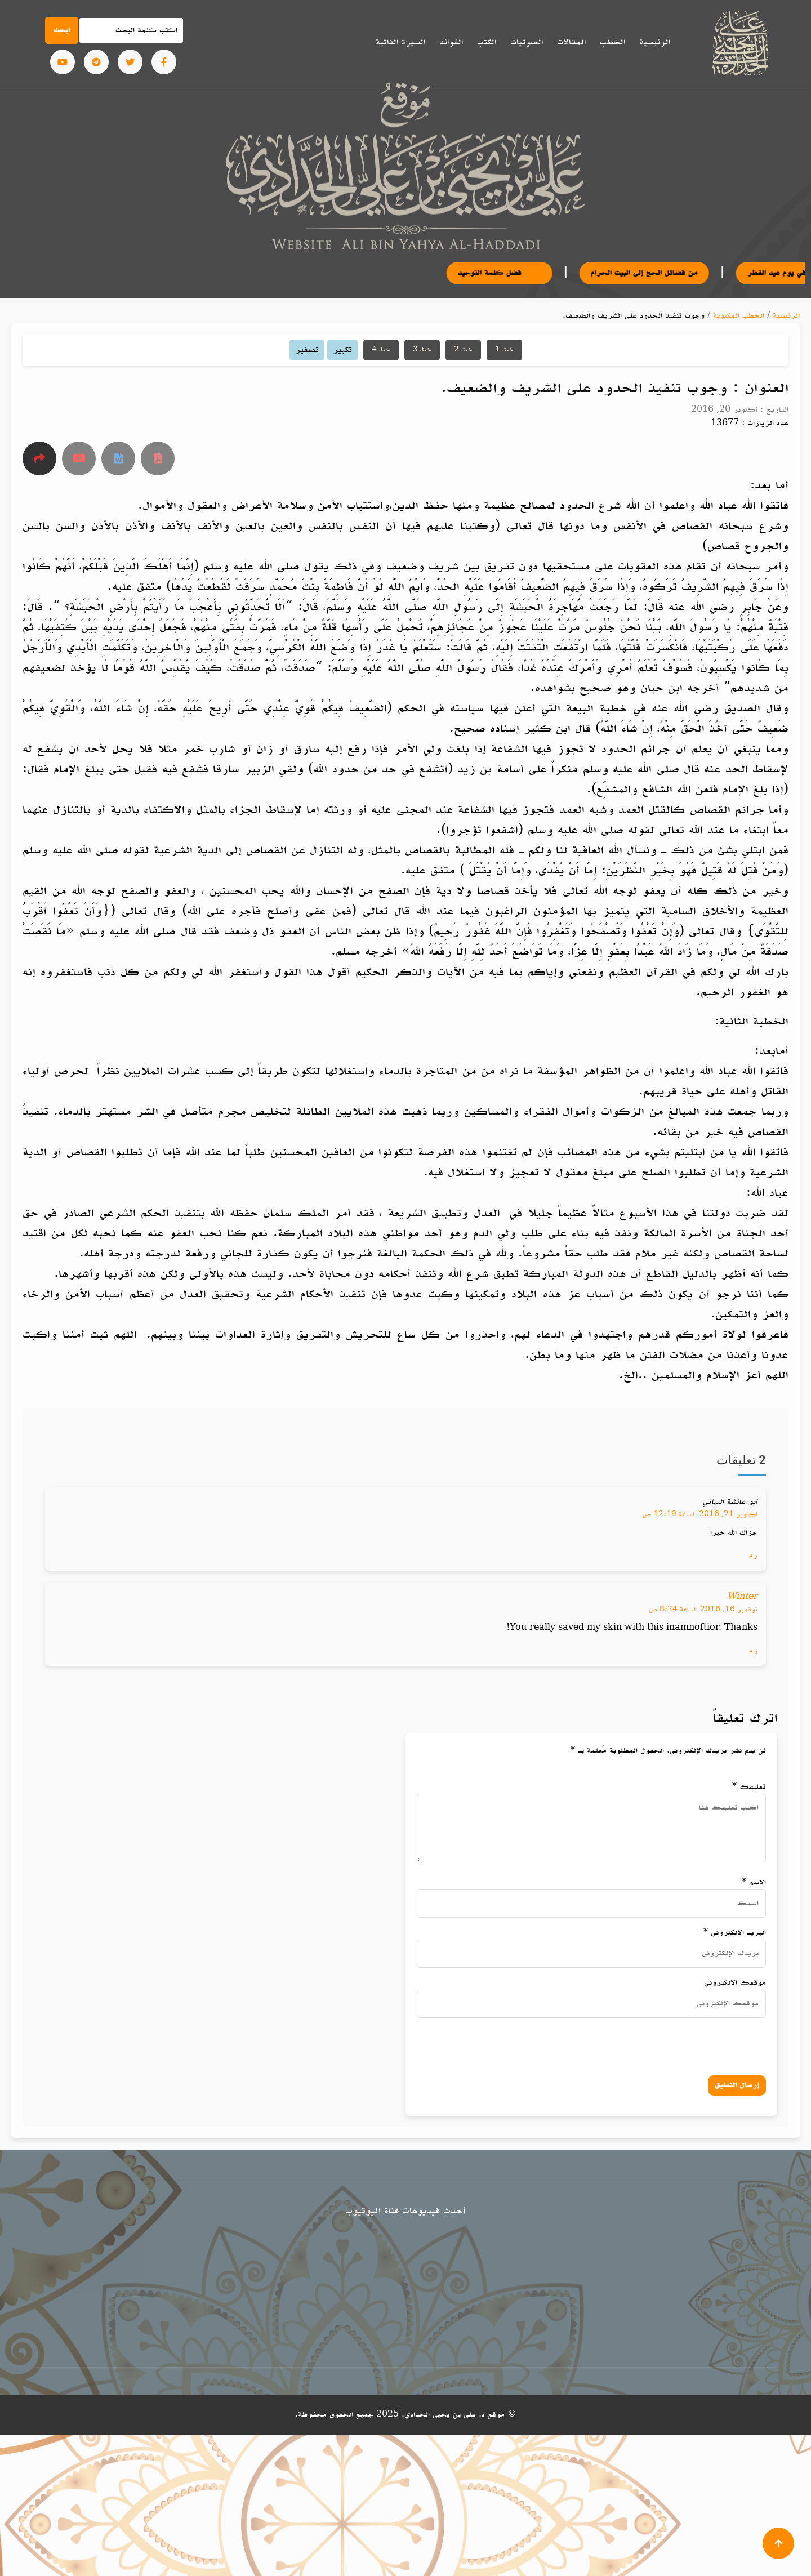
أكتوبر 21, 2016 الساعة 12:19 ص (700, 1514)
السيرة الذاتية (400, 42)
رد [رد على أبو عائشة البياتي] (753, 1555)
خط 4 (381, 349)
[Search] (131, 30)
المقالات (571, 42)
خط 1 (504, 349)
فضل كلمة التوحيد (524, 272)
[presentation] (646, 2044)
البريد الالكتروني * (734, 1932)
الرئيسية (654, 42)
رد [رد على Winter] (753, 1650)
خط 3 (422, 349)
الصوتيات (526, 42)
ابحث (62, 30)
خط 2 (463, 349)
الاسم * (754, 1882)
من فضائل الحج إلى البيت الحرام (669, 272)
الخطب (612, 42)
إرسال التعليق (737, 2085)
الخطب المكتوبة (738, 315)
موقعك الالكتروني (735, 1982)
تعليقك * (749, 1786)
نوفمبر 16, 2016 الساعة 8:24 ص (703, 1609)
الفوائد (451, 42)
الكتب (486, 42)
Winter (742, 1596)
